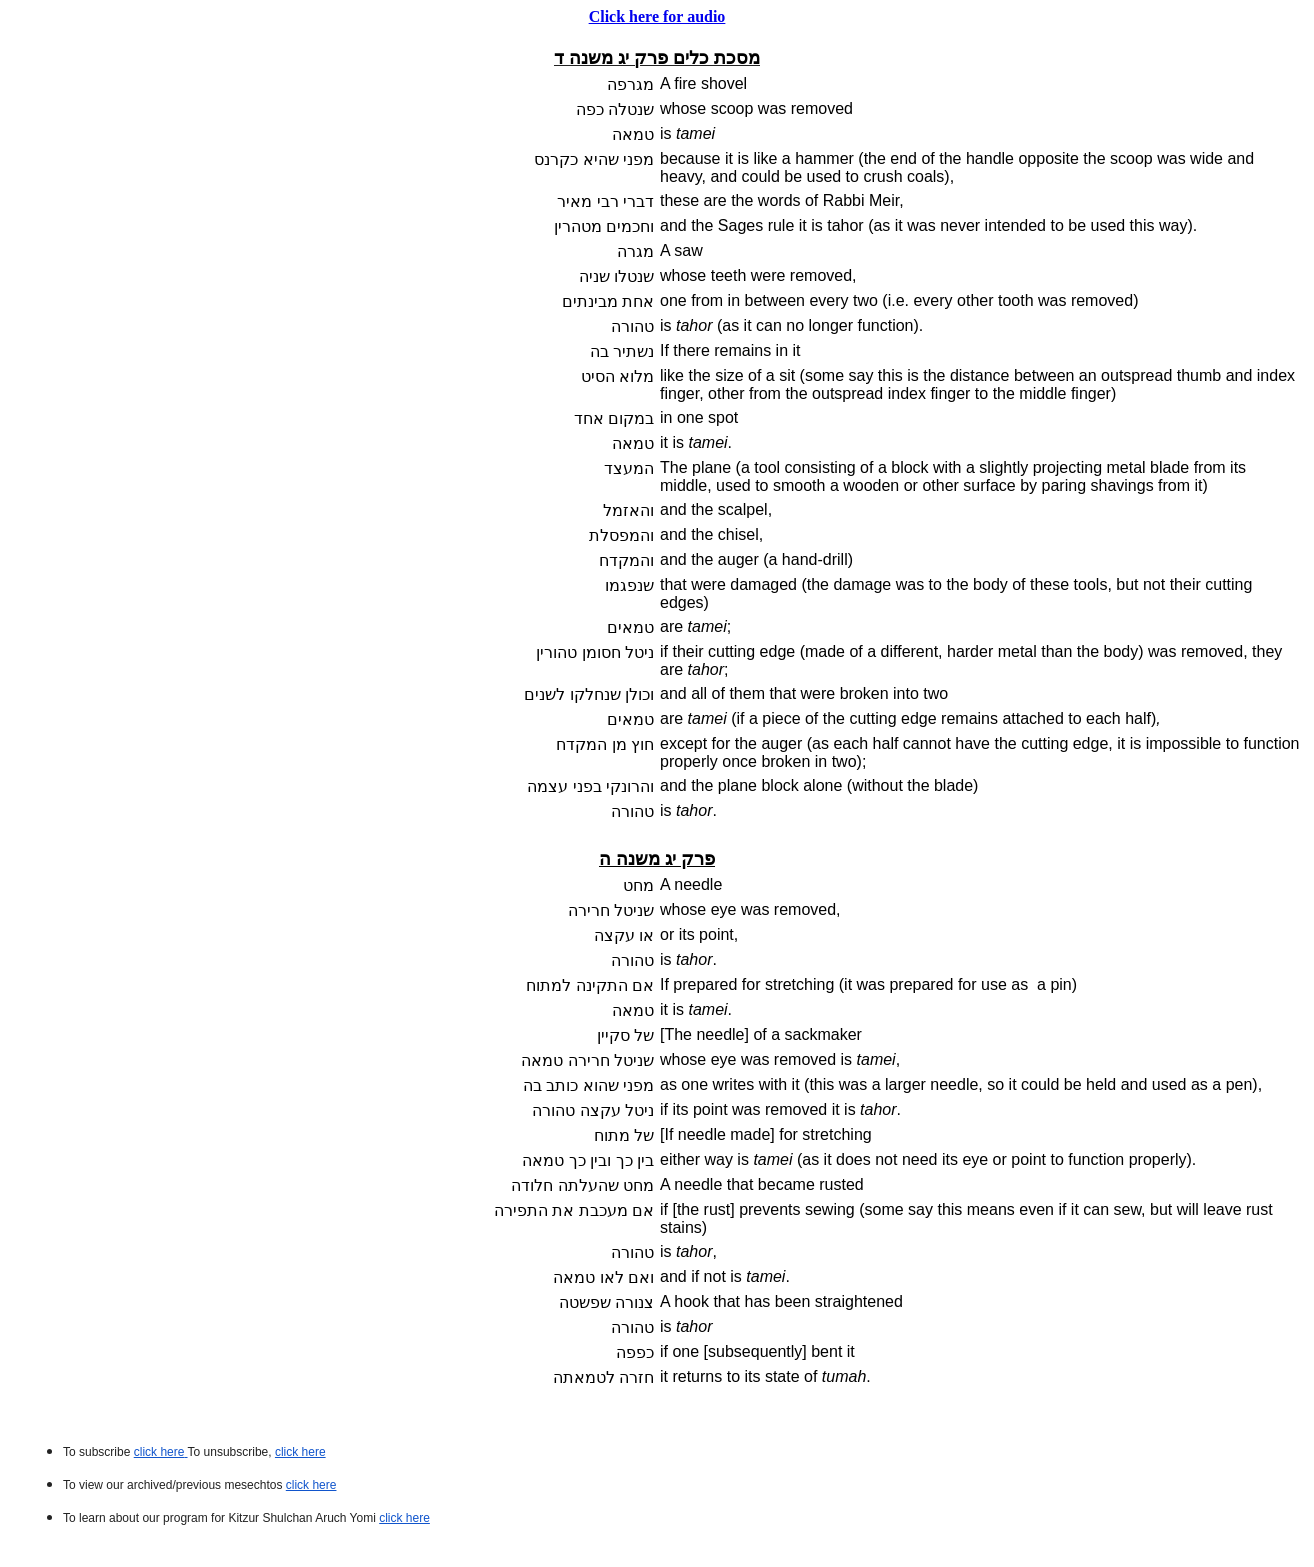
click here (311, 1485)
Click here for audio (657, 16)
